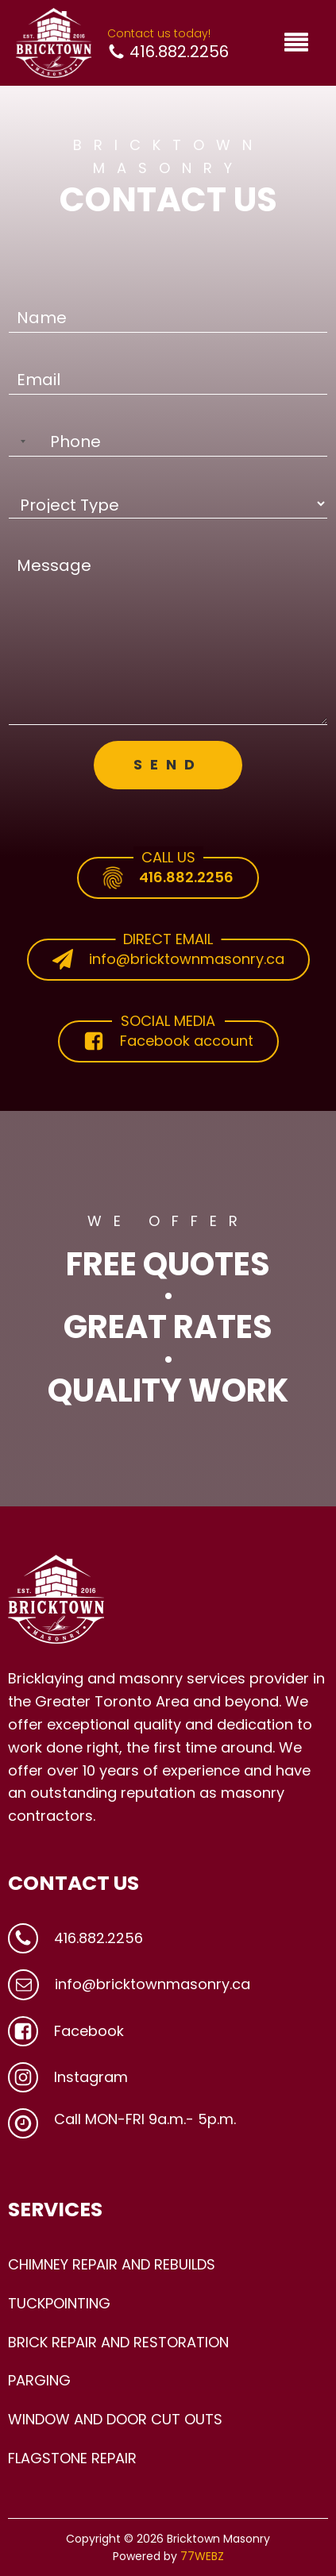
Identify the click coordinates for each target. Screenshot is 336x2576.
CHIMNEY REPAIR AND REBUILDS (111, 2264)
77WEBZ (202, 2556)
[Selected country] (20, 441)
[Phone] (168, 441)
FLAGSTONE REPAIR (72, 2458)
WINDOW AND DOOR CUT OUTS (115, 2419)
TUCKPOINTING (59, 2303)
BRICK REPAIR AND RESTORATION (118, 2342)
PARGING (39, 2380)
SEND (168, 764)
